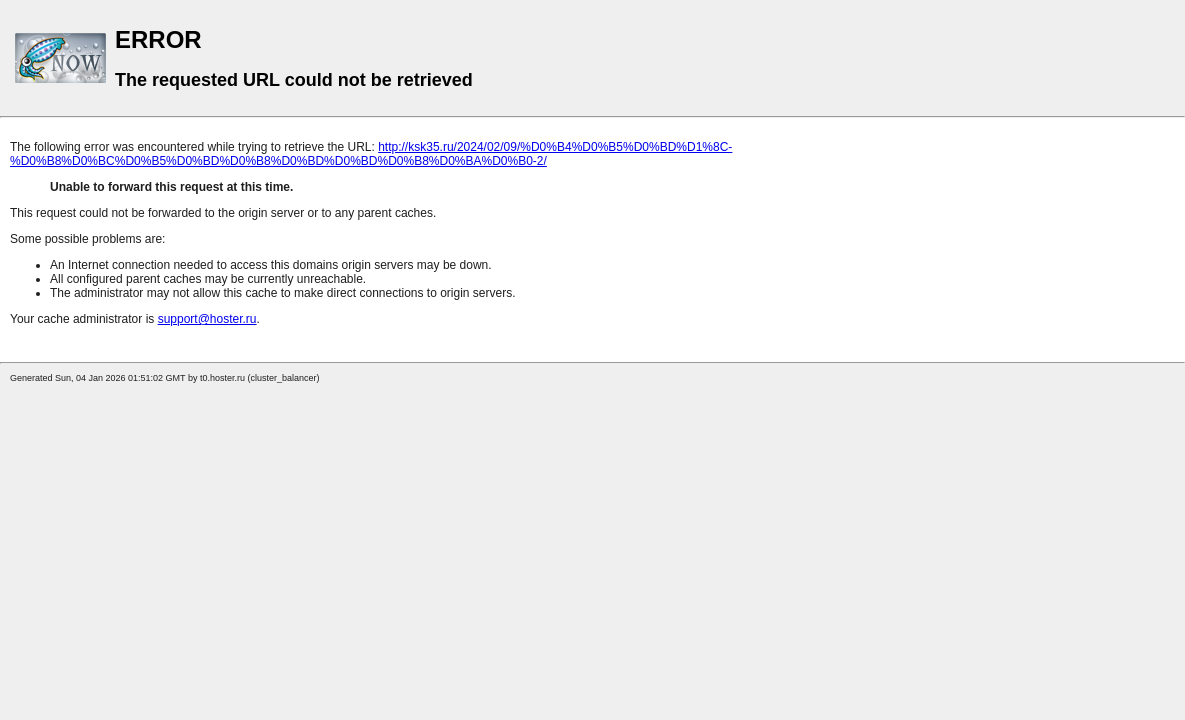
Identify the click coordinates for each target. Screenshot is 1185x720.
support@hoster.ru (207, 319)
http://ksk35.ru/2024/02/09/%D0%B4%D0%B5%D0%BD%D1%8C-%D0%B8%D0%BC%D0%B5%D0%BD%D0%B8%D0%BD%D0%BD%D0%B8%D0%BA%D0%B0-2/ (371, 154)
